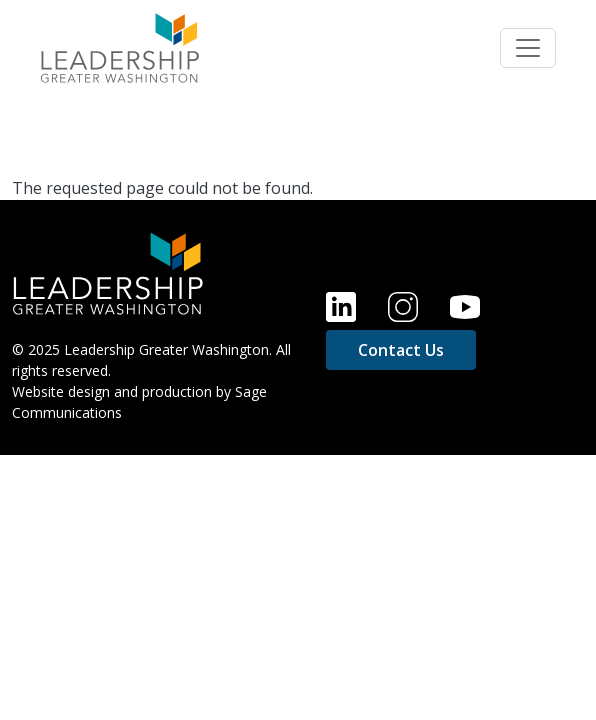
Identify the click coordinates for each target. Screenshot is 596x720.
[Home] (108, 272)
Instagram (403, 307)
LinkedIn (341, 307)
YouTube (465, 307)
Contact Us (401, 350)
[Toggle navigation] (528, 48)
